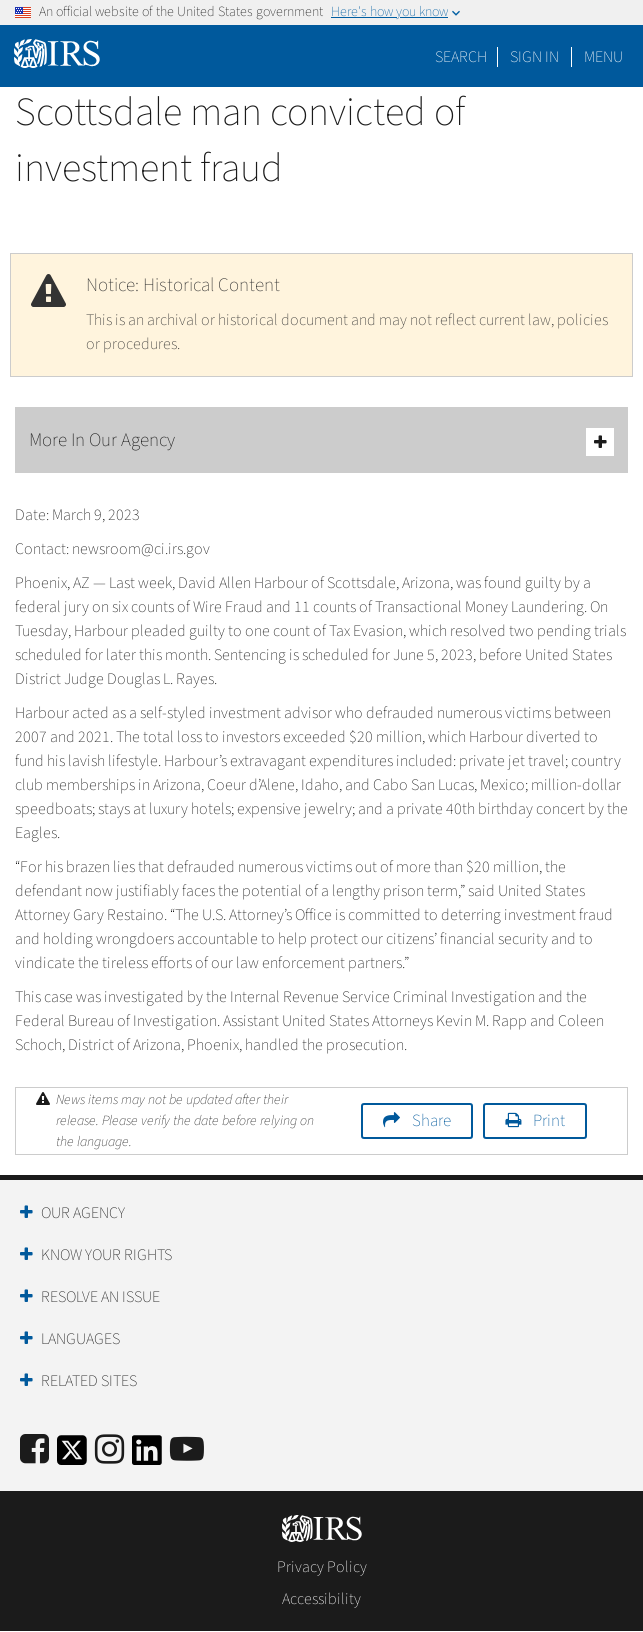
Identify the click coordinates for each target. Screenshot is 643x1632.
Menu (603, 57)
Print (549, 1121)
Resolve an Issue (100, 1297)
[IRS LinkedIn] (147, 1456)
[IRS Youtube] (187, 1450)
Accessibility (321, 1599)
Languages (80, 1339)
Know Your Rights (106, 1255)
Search (461, 57)
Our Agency (83, 1213)
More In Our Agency (321, 441)
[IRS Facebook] (34, 1450)
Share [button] (431, 1121)
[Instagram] (109, 1450)
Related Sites (89, 1381)
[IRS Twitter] (72, 1456)
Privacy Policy (322, 1567)
